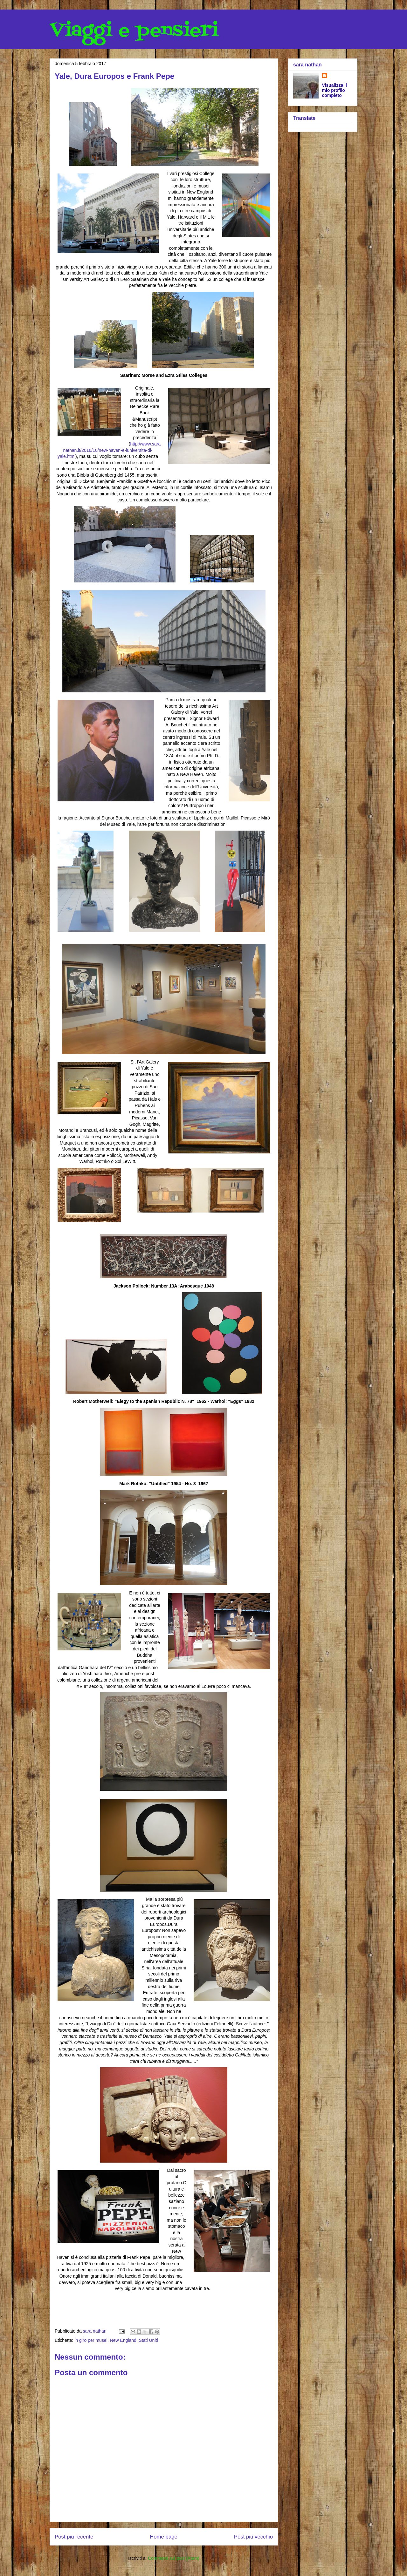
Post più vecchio (253, 2537)
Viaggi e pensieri (134, 31)
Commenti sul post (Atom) (173, 2558)
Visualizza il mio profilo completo (334, 90)
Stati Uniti (148, 2340)
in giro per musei (90, 2340)
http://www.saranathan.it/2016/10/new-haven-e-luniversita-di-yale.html (109, 450)
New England (123, 2340)
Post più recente (74, 2537)
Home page (163, 2537)
